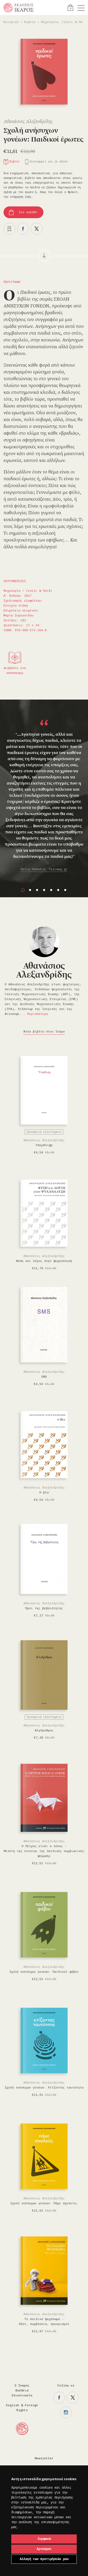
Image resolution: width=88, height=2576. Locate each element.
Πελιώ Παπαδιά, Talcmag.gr (44, 869)
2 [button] (30, 890)
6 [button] (58, 890)
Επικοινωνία (22, 2395)
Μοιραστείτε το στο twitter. (36, 229)
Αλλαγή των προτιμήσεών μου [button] (44, 2559)
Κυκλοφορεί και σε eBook (49, 161)
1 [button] (23, 890)
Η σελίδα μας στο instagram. (66, 2412)
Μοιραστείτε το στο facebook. (23, 229)
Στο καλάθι (28, 212)
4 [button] (44, 890)
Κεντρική (11, 22)
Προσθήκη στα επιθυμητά (9, 229)
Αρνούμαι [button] (44, 2549)
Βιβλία (29, 22)
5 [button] (51, 890)
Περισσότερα (37, 1014)
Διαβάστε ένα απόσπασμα (15, 670)
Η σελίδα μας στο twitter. (73, 2397)
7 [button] (65, 890)
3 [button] (37, 890)
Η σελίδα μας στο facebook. (59, 2397)
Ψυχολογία (49, 22)
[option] (44, 793)
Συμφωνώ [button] (44, 2539)
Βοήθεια (22, 2390)
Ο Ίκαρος (22, 2385)
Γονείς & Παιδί (75, 22)
